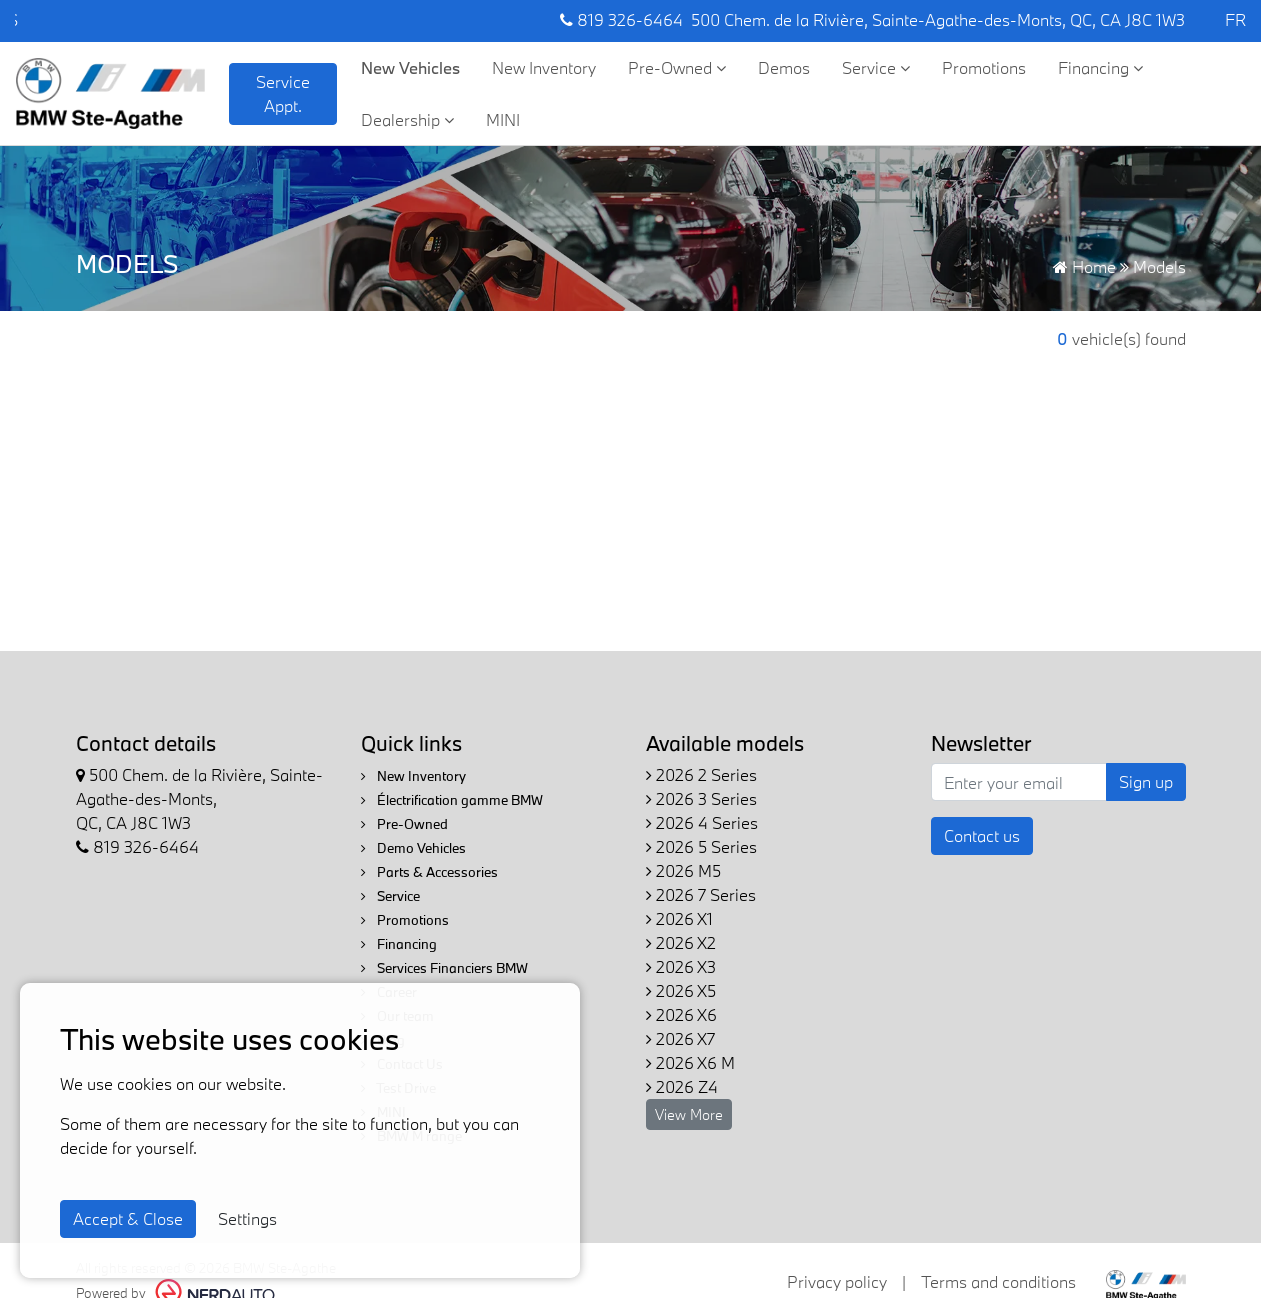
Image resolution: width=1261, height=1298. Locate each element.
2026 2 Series (701, 774)
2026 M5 (683, 870)
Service (876, 67)
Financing (1100, 67)
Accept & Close (128, 1218)
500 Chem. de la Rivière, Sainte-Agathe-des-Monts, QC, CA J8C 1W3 (938, 19)
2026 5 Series (701, 846)
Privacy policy (837, 1281)
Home (1084, 266)
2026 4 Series (702, 822)
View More (689, 1114)
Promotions (984, 67)
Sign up (1146, 781)
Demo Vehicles (413, 848)
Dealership (407, 119)
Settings (247, 1218)
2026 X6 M (690, 1062)
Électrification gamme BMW (452, 800)
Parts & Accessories (429, 872)
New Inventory (544, 67)
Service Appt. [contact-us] (283, 93)
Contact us (982, 835)
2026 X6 (681, 1014)
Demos (784, 67)
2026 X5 (681, 990)
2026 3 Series (701, 798)
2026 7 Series (701, 894)
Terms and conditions (998, 1281)
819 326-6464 (621, 19)
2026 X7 (680, 1038)
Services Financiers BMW (444, 968)
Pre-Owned (677, 67)
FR (1235, 19)
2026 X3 (681, 966)
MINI (503, 119)
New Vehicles (410, 67)
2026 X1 (679, 918)
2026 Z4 (682, 1086)
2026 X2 (681, 942)
